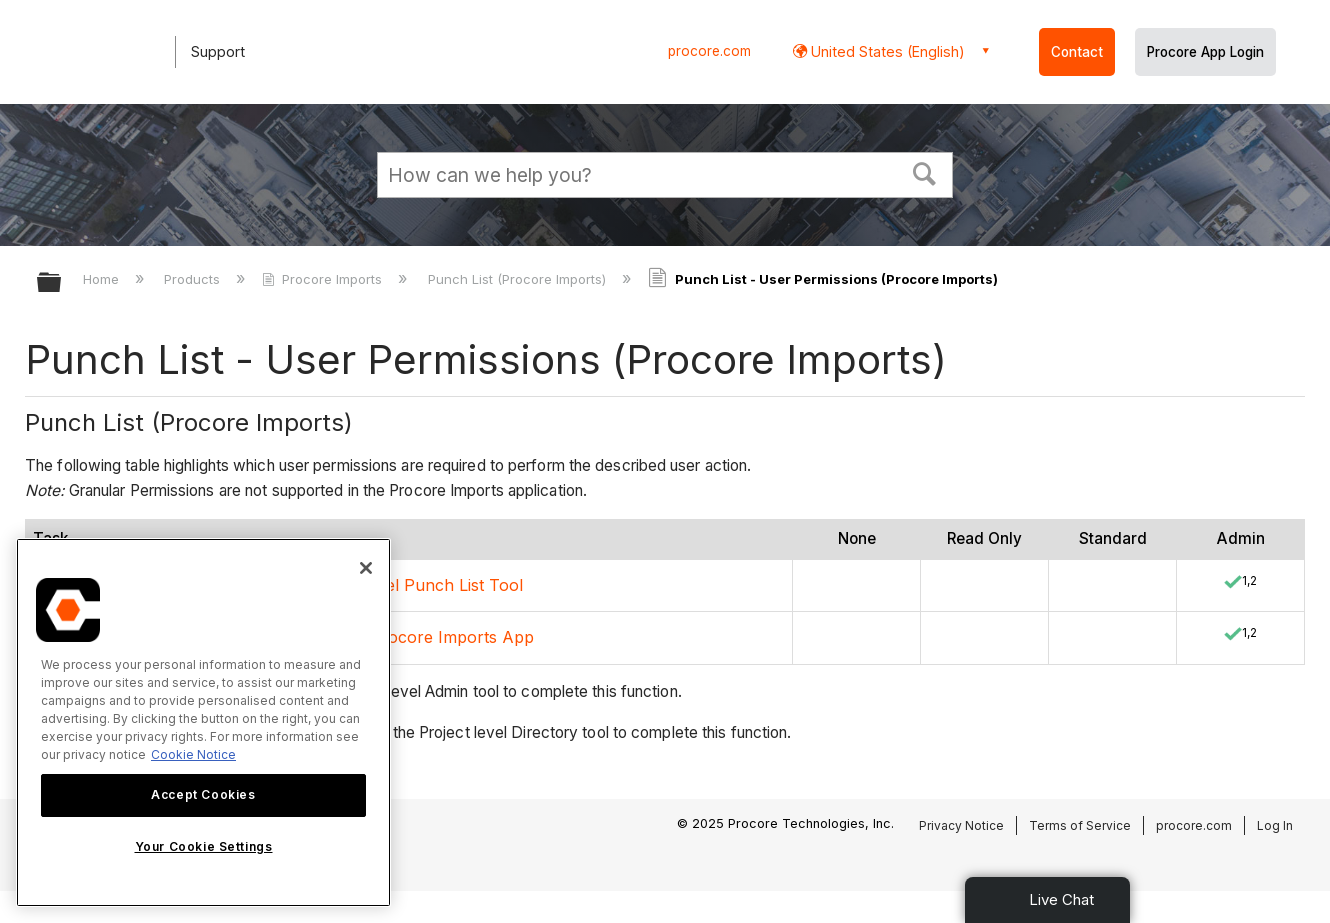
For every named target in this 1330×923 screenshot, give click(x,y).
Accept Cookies (203, 794)
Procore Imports (324, 279)
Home (103, 279)
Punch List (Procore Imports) (519, 279)
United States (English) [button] (886, 51)
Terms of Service (1080, 825)
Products (194, 279)
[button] (925, 172)
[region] (203, 722)
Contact (1077, 52)
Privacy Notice (961, 825)
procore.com (709, 51)
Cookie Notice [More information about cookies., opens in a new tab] (193, 754)
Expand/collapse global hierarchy (62, 283)
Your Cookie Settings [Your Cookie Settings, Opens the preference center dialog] (204, 846)
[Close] (366, 568)
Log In (1275, 825)
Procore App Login (1205, 52)
